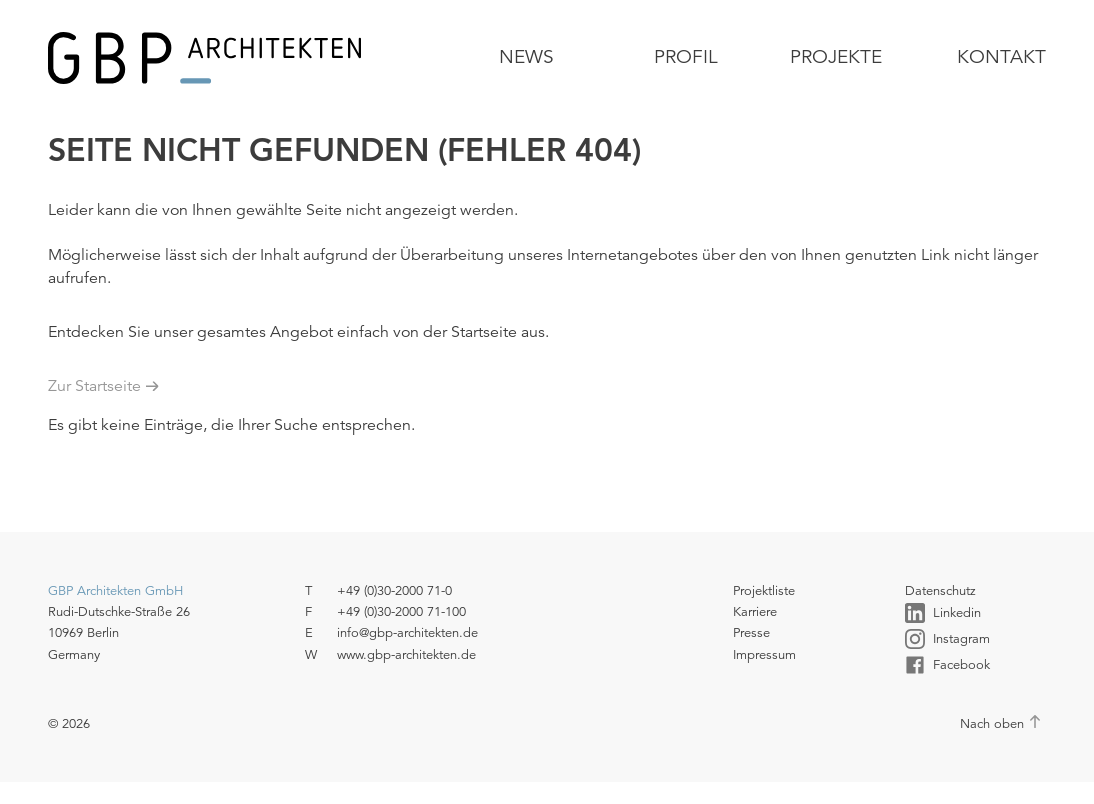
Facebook (947, 665)
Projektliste (764, 590)
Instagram (947, 639)
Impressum (764, 654)
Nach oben (992, 723)
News (526, 56)
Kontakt (1001, 56)
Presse (751, 632)
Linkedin (943, 613)
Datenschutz (940, 590)
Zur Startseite (94, 386)
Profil (686, 56)
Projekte (836, 56)
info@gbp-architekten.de (407, 632)
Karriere (755, 611)
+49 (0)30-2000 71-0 (394, 590)
